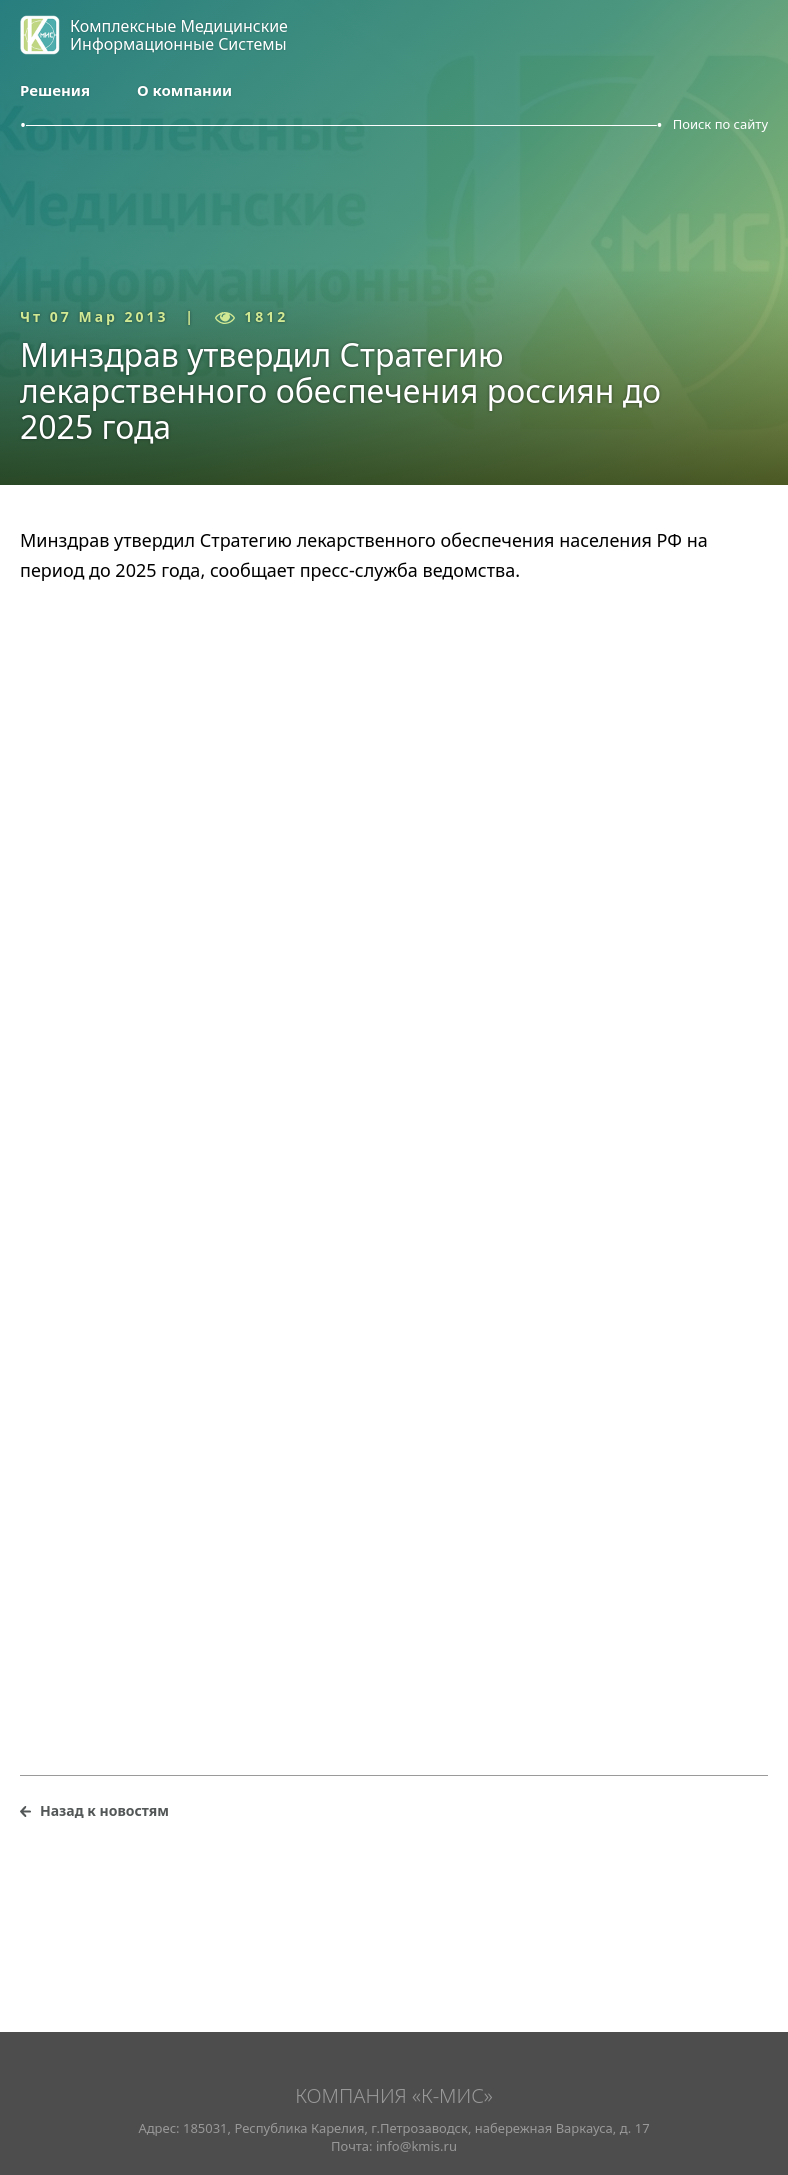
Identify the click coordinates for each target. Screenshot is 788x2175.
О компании (184, 90)
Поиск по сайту (720, 124)
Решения (55, 90)
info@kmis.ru (416, 2146)
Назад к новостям (104, 1810)
